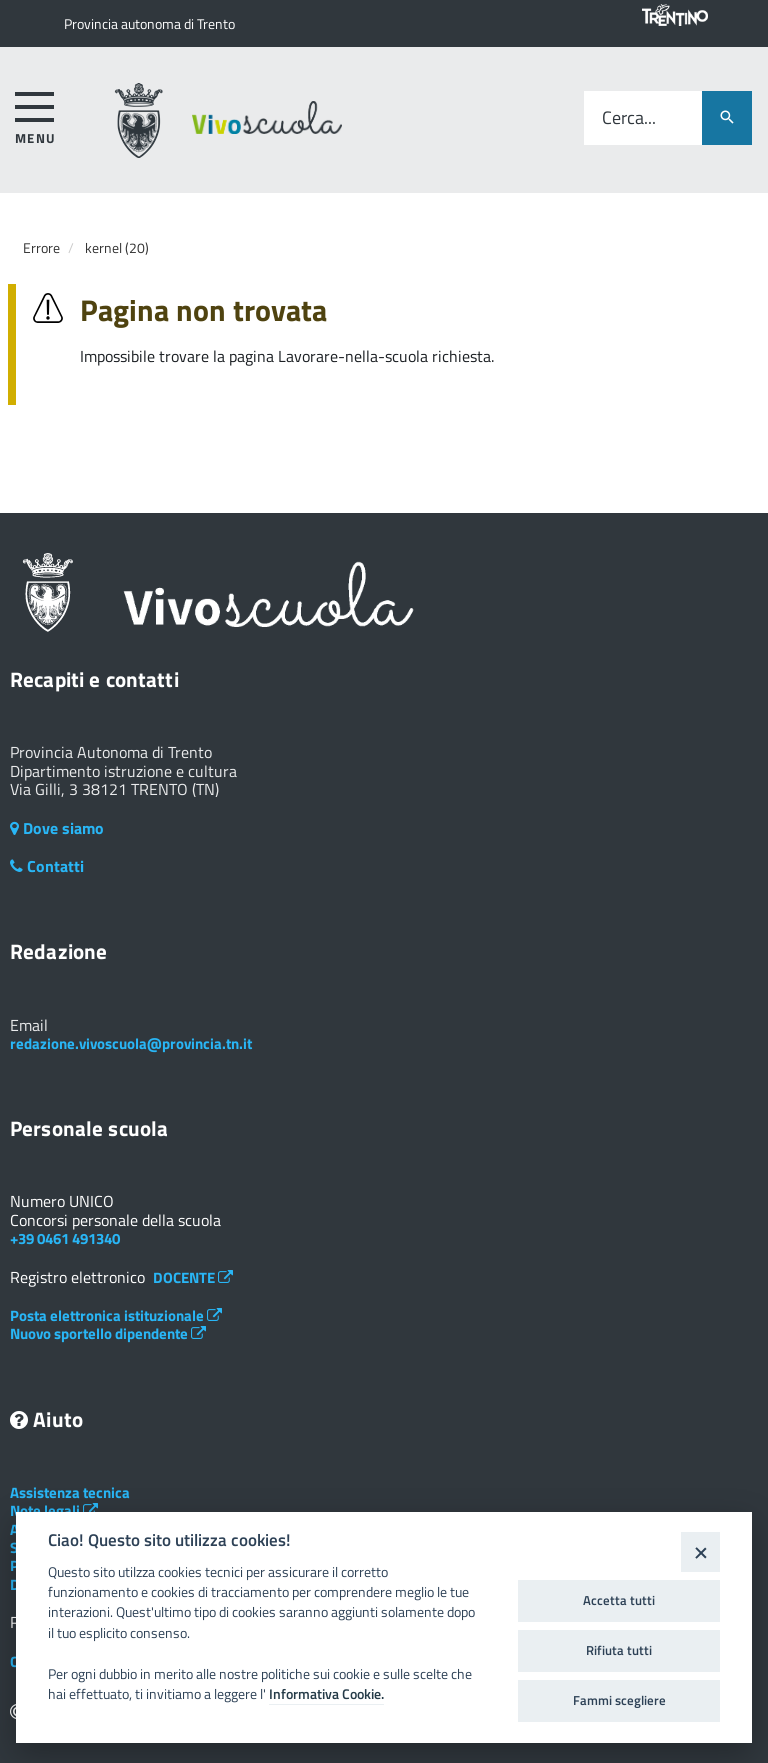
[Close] (700, 1551)
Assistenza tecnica (70, 1492)
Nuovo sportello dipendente (108, 1333)
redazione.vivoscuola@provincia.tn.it (131, 1043)
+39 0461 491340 (65, 1238)
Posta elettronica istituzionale (116, 1315)
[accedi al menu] (35, 114)
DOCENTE (193, 1277)
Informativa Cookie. (326, 1694)
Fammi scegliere (619, 1700)
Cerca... (629, 118)
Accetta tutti (619, 1600)
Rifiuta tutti (619, 1650)
